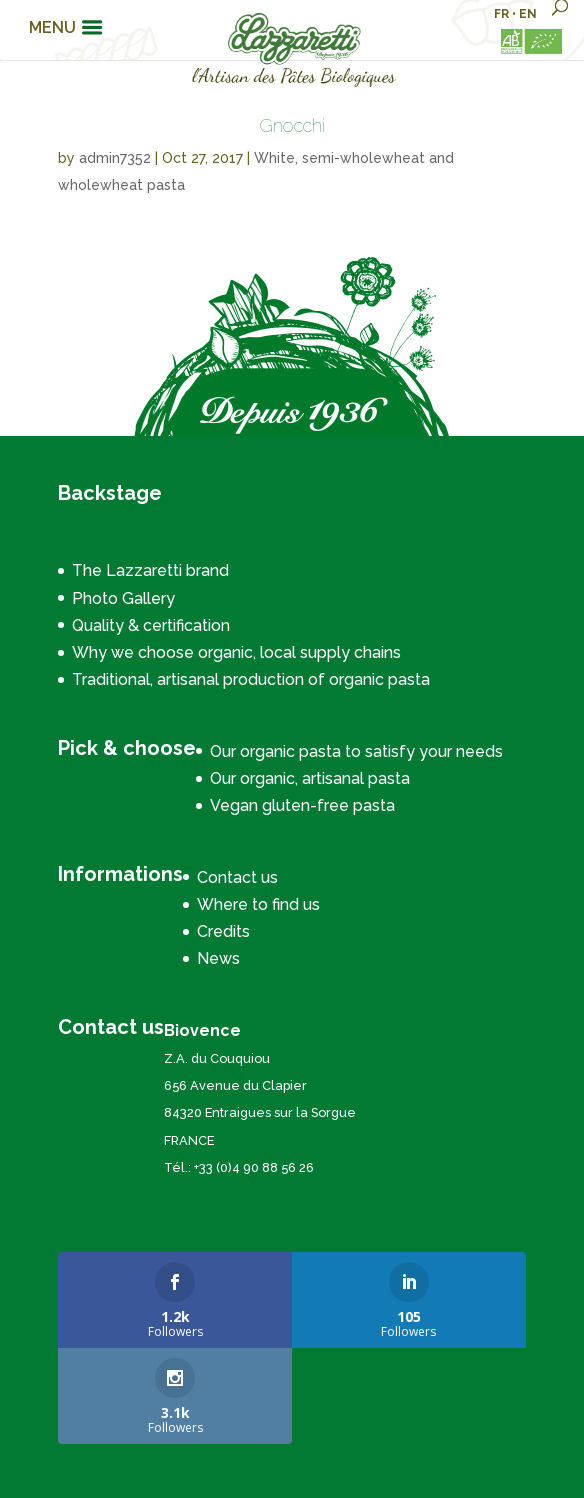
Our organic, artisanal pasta (310, 778)
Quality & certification (151, 625)
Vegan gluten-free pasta (302, 805)
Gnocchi (292, 125)
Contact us (237, 877)
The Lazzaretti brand (150, 570)
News (218, 958)
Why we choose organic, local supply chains (236, 652)
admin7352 (115, 158)
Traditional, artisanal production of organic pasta (251, 679)
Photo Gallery (123, 598)
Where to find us (258, 904)
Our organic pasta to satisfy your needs (356, 751)
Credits (223, 931)
